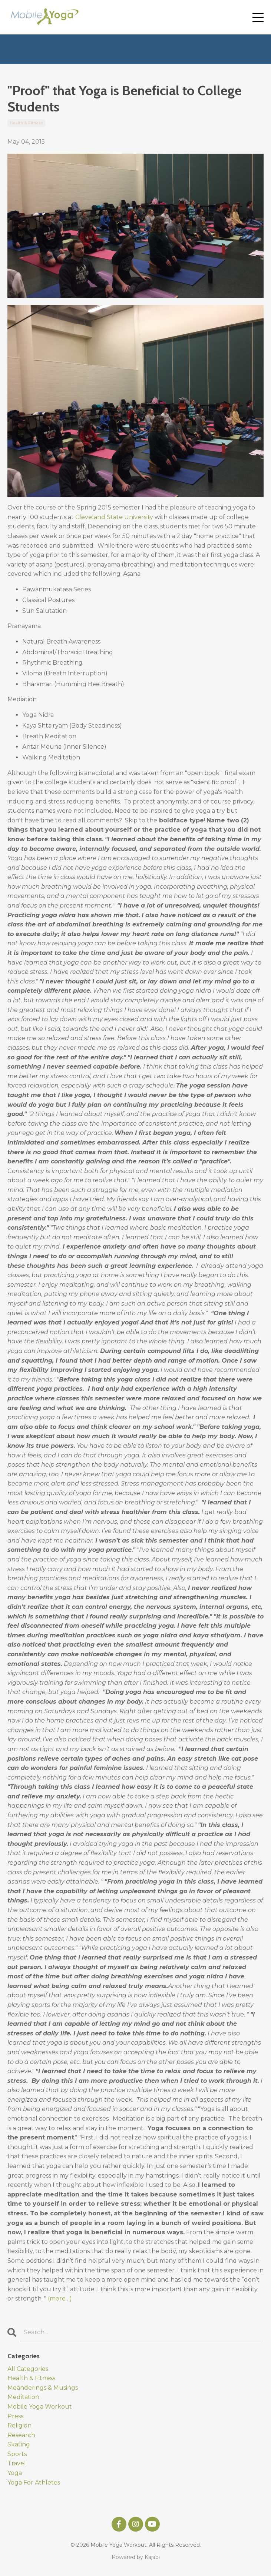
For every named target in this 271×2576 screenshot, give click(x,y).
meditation (23, 2396)
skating (18, 2444)
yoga (14, 2472)
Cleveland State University (114, 517)
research (21, 2435)
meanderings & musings (42, 2387)
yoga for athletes (33, 2482)
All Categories (27, 2368)
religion (19, 2425)
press (15, 2416)
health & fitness (26, 123)
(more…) (60, 2298)
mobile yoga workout (39, 2406)
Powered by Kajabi (136, 2557)
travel (16, 2463)
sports (17, 2454)
